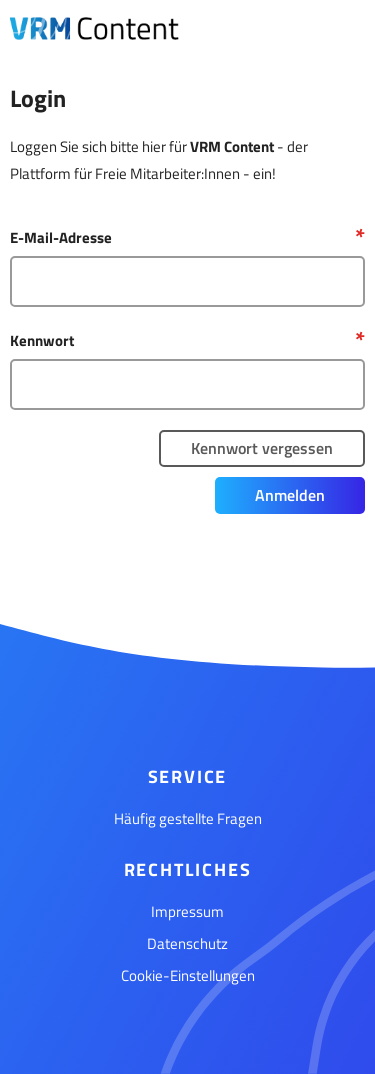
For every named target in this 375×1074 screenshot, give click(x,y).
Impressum (187, 911)
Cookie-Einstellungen (188, 975)
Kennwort (42, 340)
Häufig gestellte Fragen (188, 818)
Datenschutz (187, 943)
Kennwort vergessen (262, 448)
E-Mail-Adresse (61, 237)
